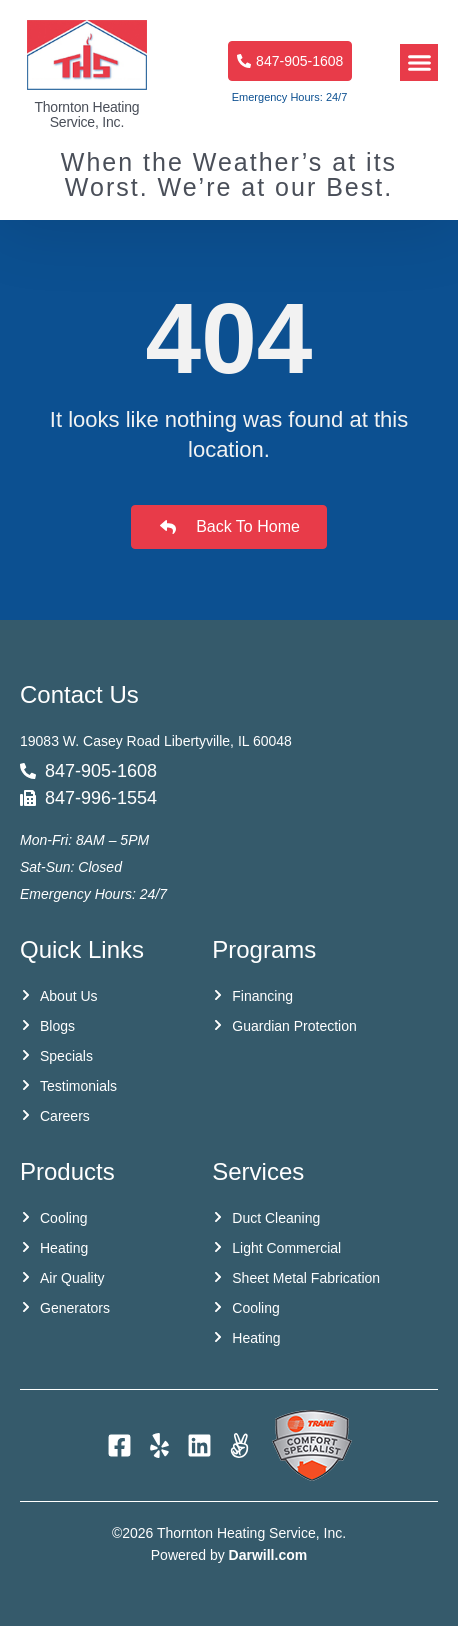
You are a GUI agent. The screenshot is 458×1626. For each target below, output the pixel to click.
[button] (419, 63)
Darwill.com (268, 1555)
